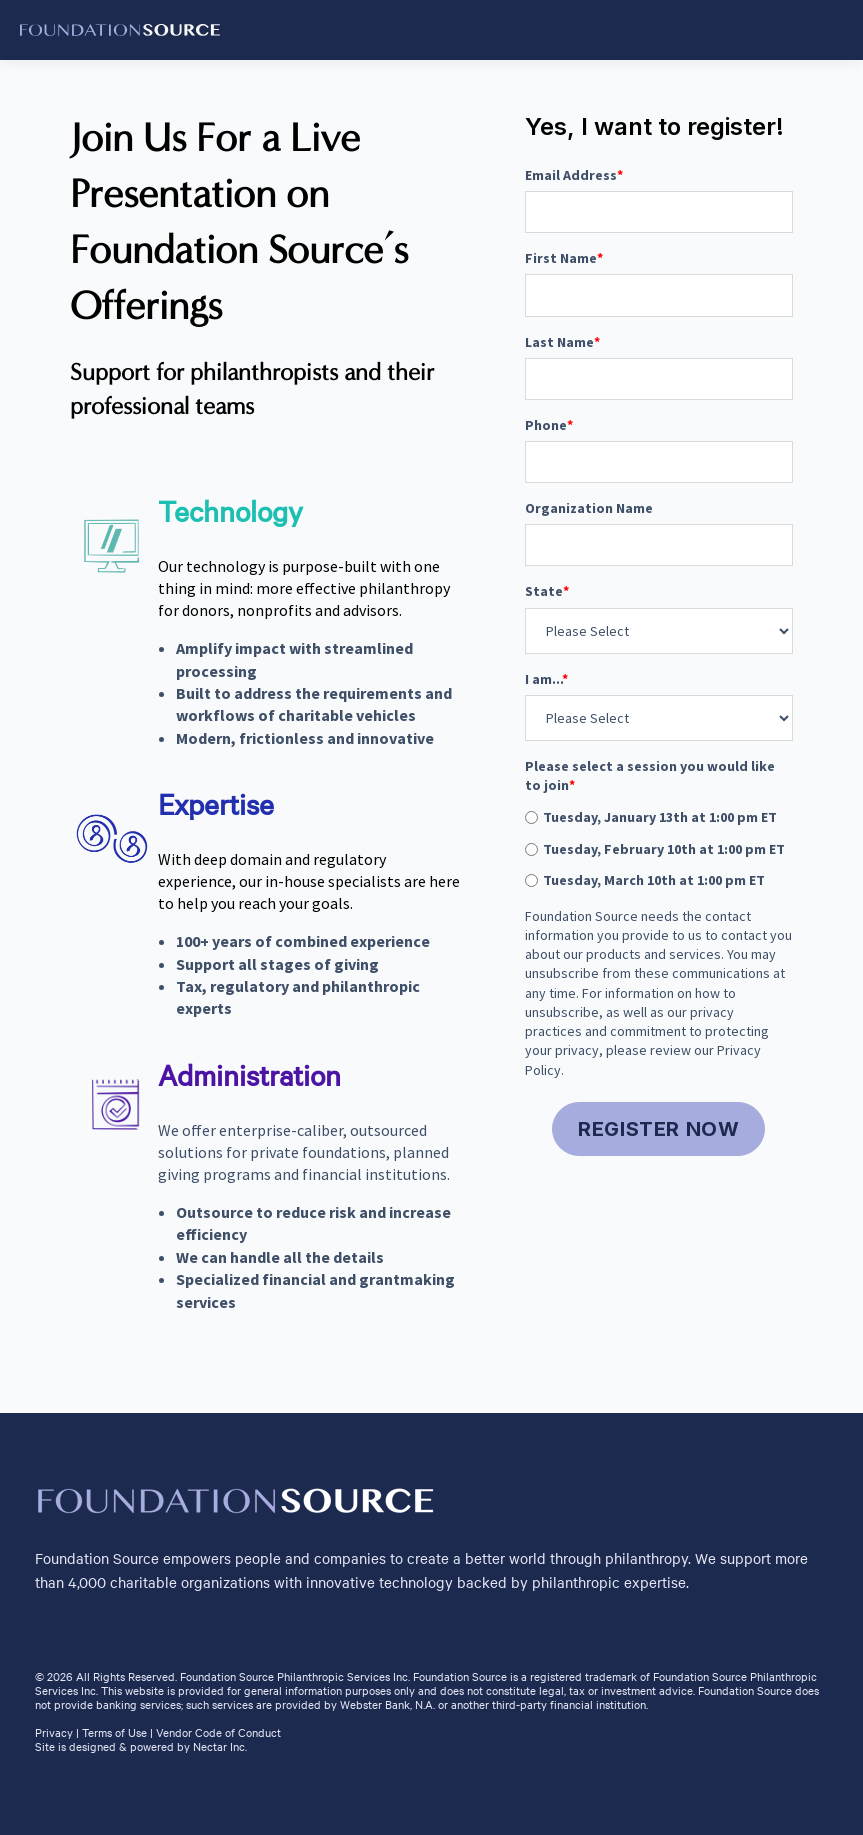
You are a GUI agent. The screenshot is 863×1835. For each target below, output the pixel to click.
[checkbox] (659, 848)
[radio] (659, 817)
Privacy (54, 1732)
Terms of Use (114, 1732)
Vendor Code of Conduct (218, 1732)
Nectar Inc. (220, 1746)
